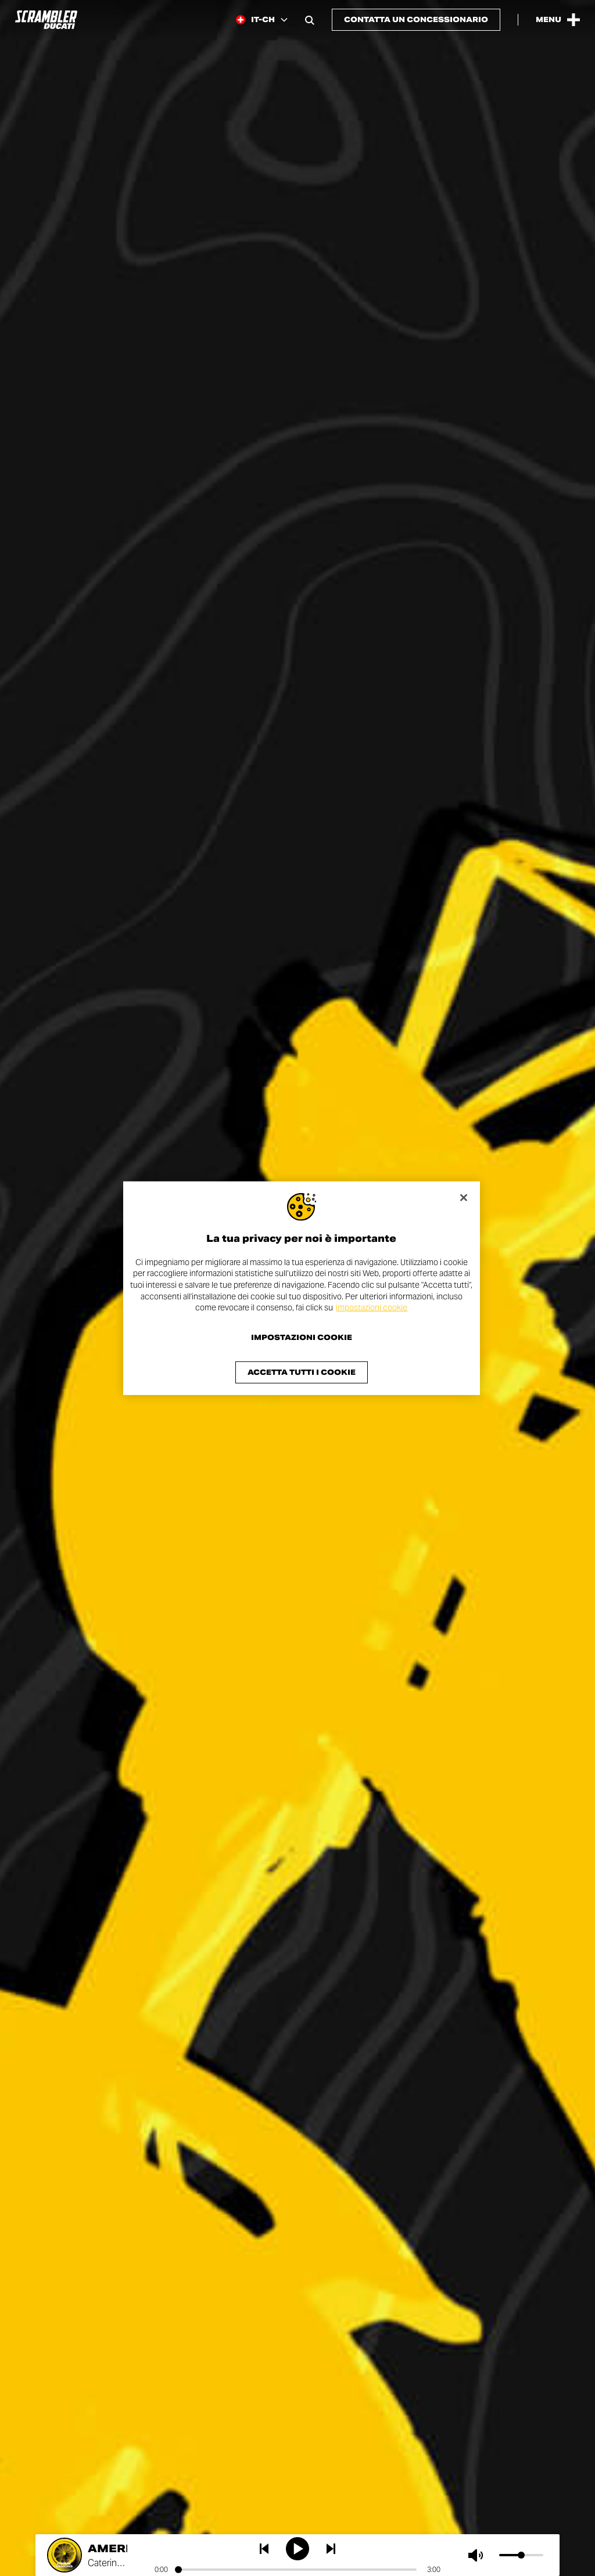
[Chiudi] (463, 1197)
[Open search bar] (309, 20)
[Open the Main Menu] (558, 19)
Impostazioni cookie (301, 1337)
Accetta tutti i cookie (302, 1372)
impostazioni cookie (371, 1307)
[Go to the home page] (46, 19)
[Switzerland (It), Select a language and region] (262, 19)
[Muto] (478, 2555)
